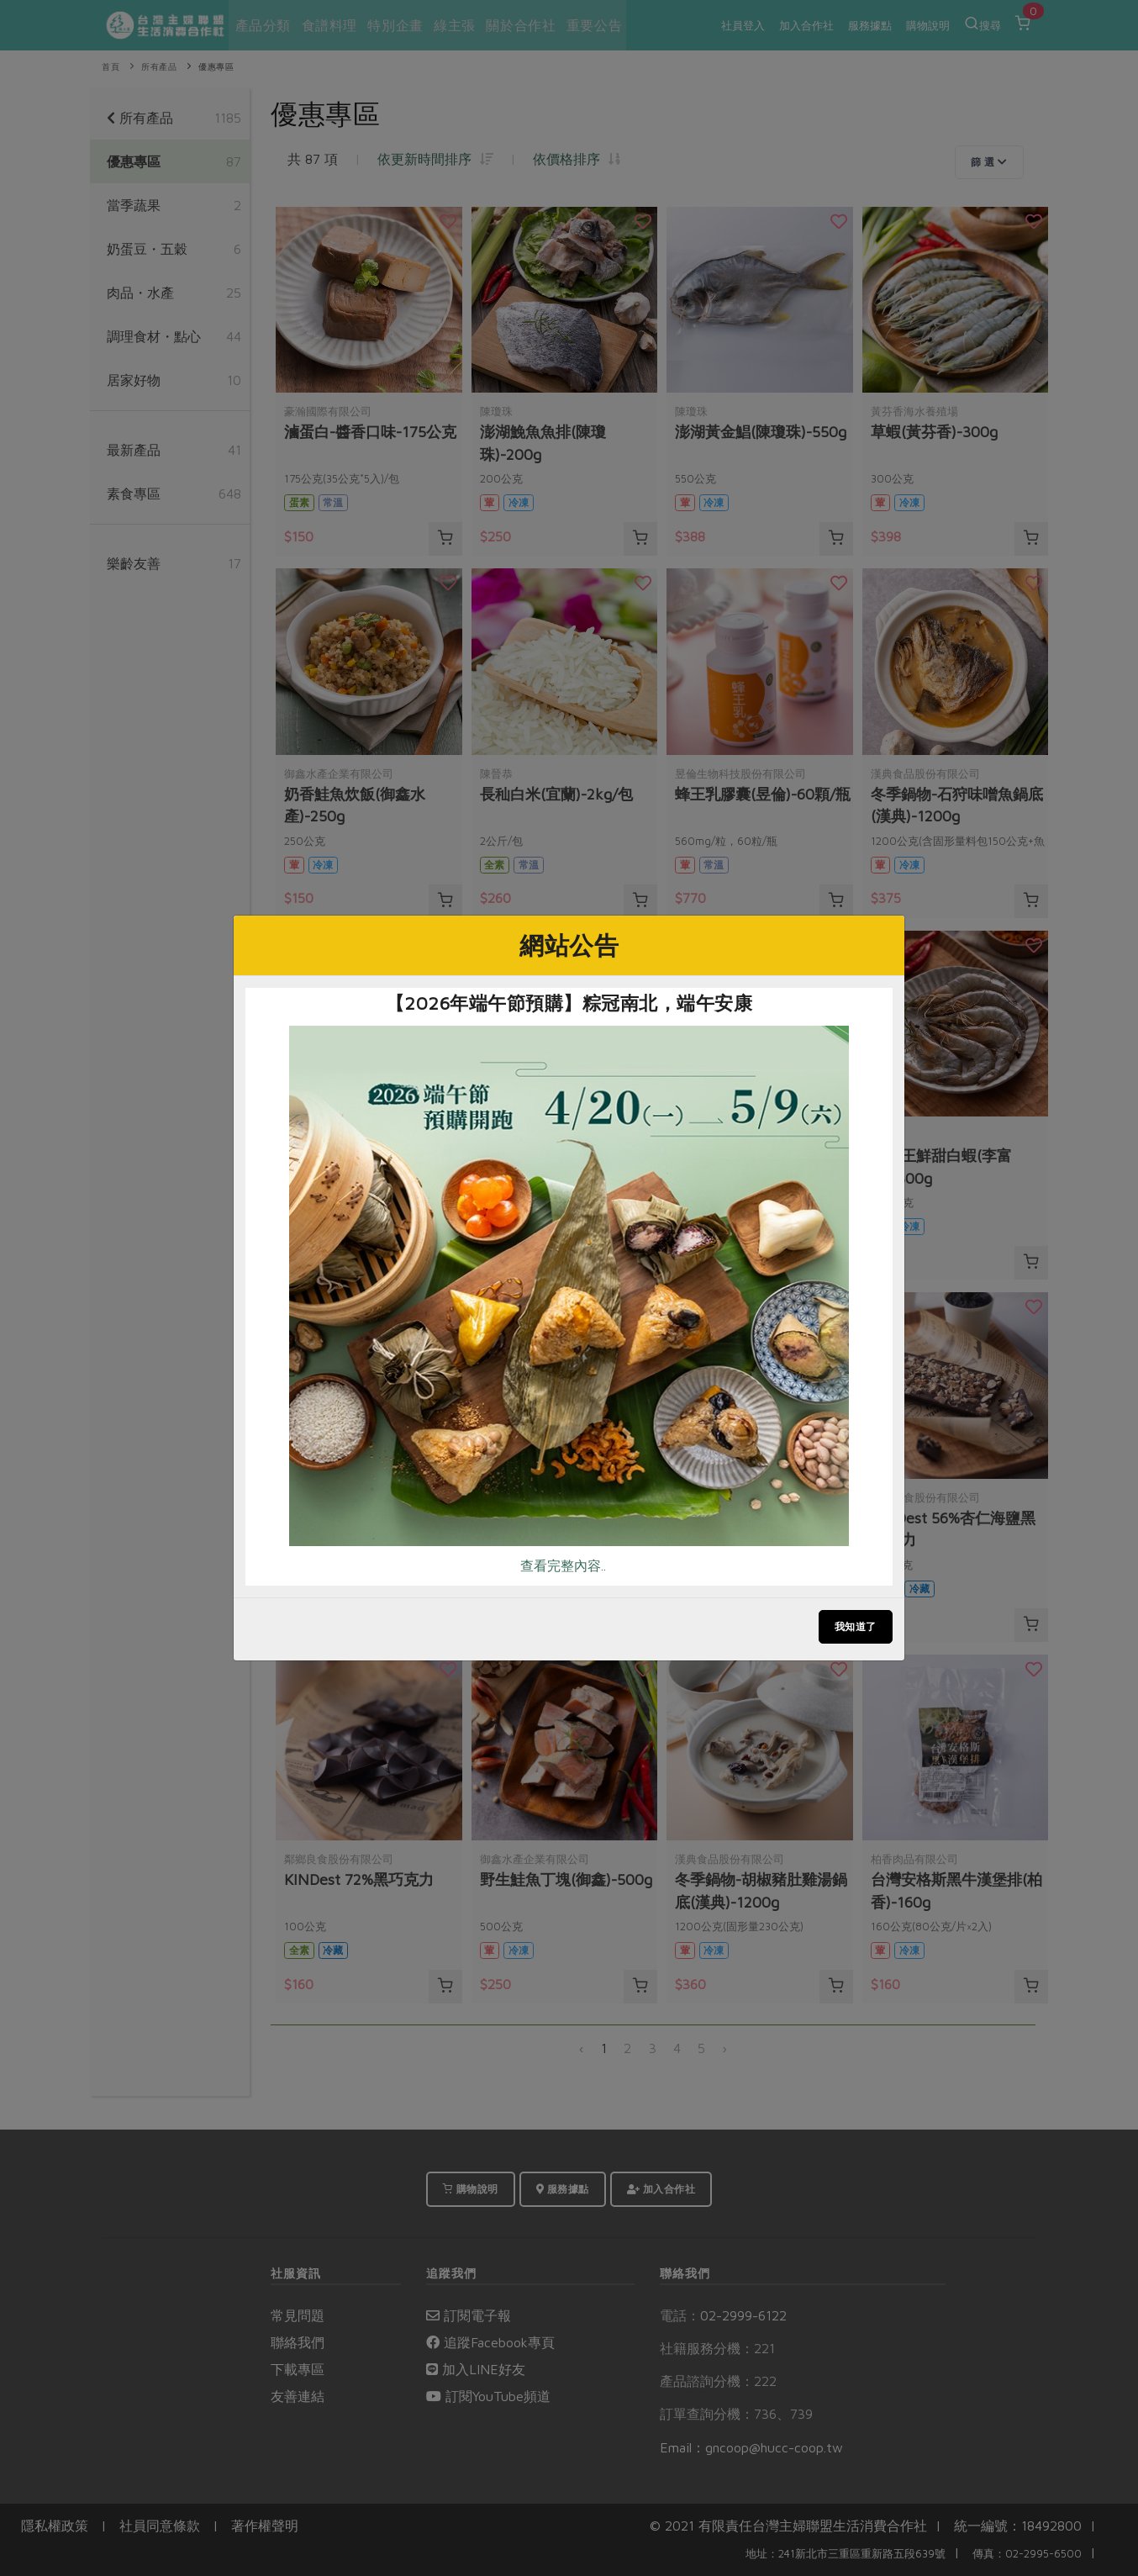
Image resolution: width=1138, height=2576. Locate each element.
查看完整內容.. (563, 1565)
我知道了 (856, 1626)
